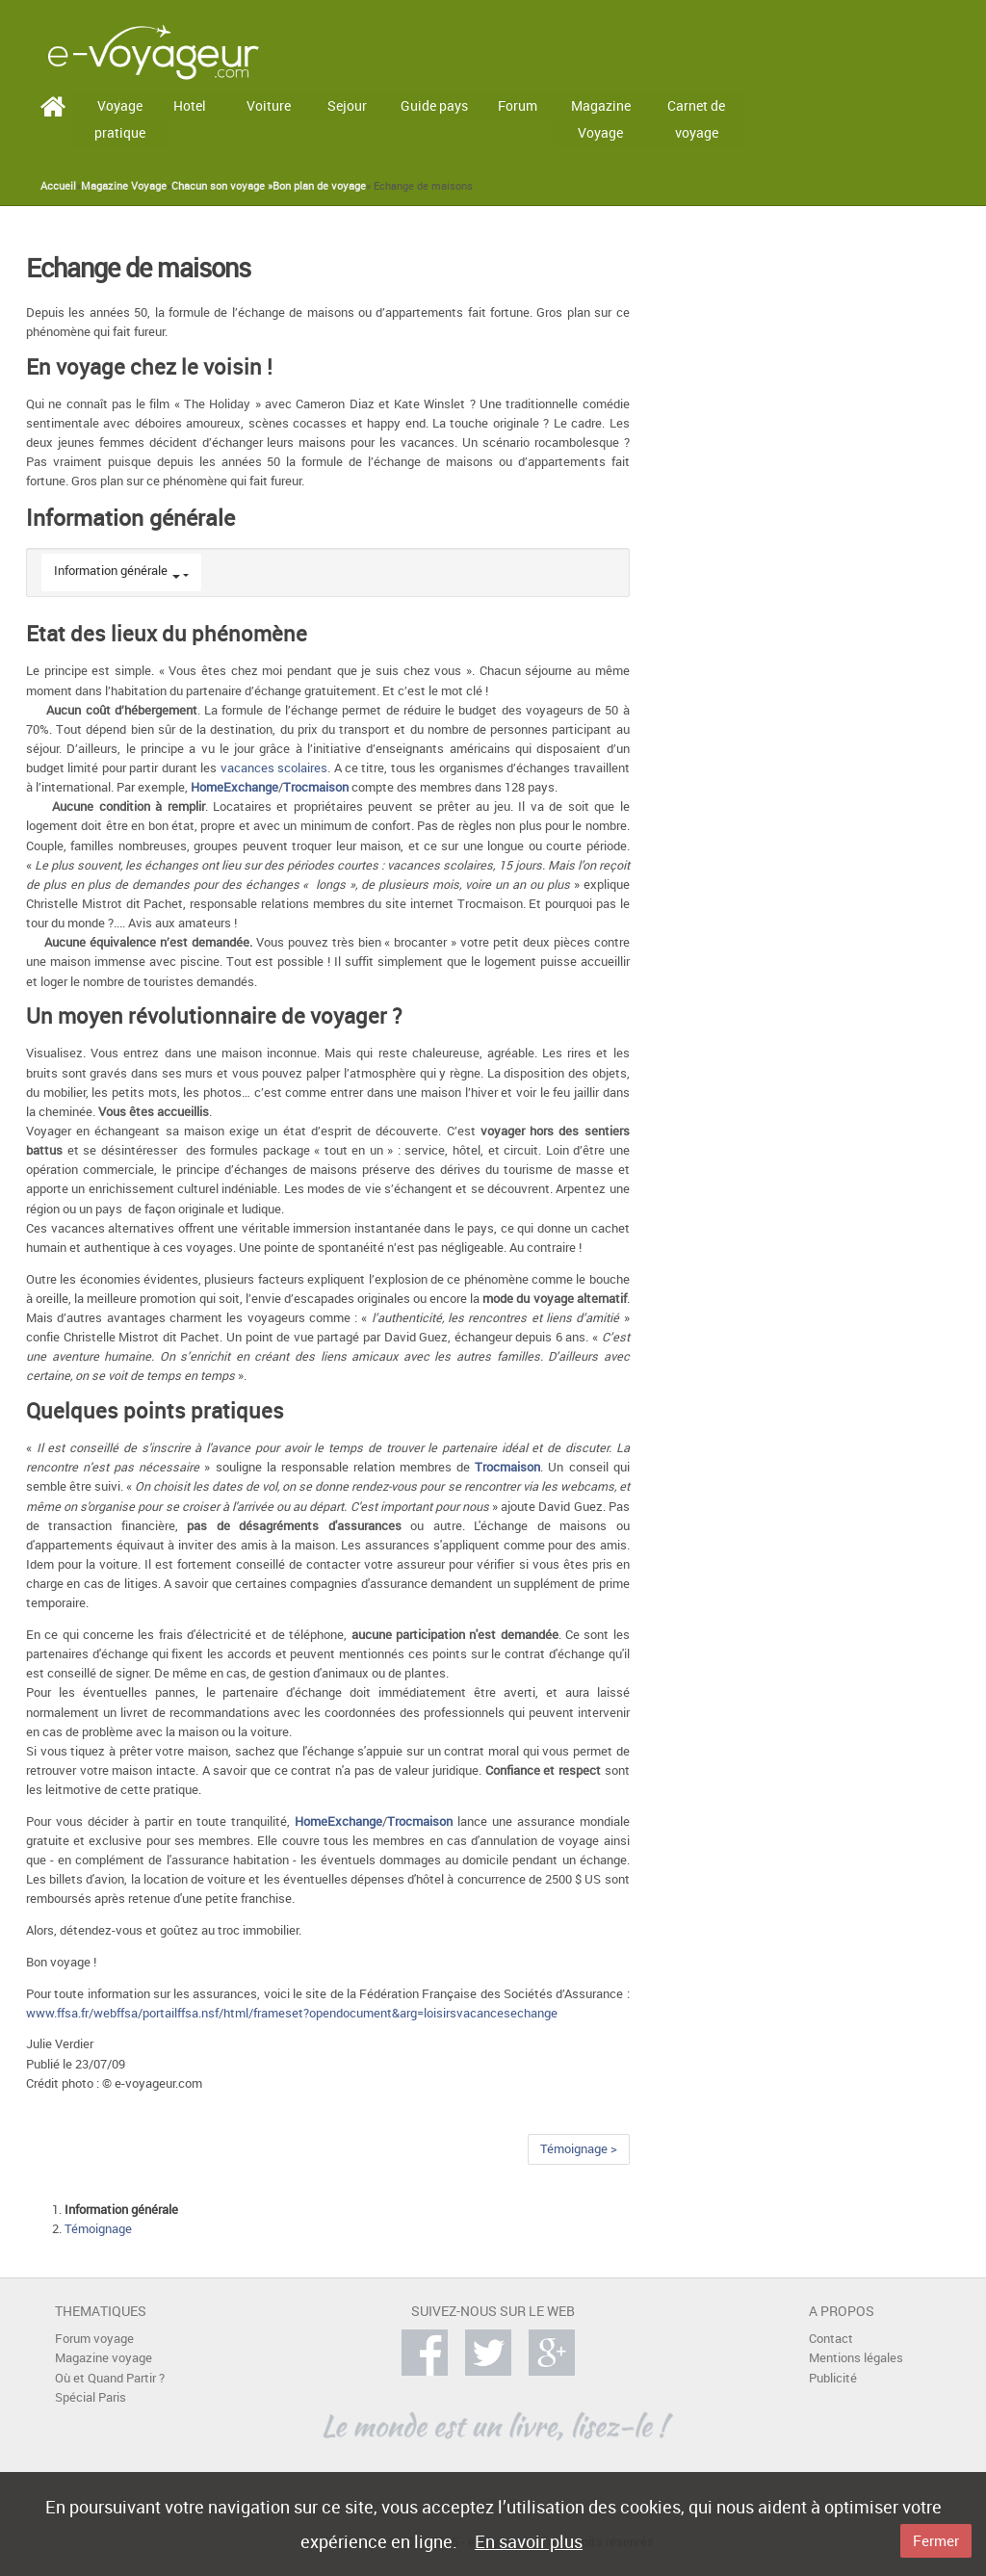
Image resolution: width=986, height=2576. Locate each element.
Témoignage (98, 2229)
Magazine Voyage (601, 119)
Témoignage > (578, 2149)
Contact (831, 2338)
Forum (517, 105)
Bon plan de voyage (319, 186)
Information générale (111, 570)
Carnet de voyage (696, 119)
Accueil (58, 186)
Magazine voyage (103, 2358)
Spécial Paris (90, 2397)
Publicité (833, 2378)
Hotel (189, 105)
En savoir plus (529, 2541)
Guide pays (434, 105)
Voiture (268, 105)
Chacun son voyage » (221, 186)
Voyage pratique (119, 119)
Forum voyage (94, 2338)
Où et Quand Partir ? (110, 2378)
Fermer (936, 2540)
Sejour (347, 105)
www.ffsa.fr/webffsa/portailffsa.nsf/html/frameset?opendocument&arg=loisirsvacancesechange (292, 2013)
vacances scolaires (274, 768)
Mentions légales (856, 2358)
